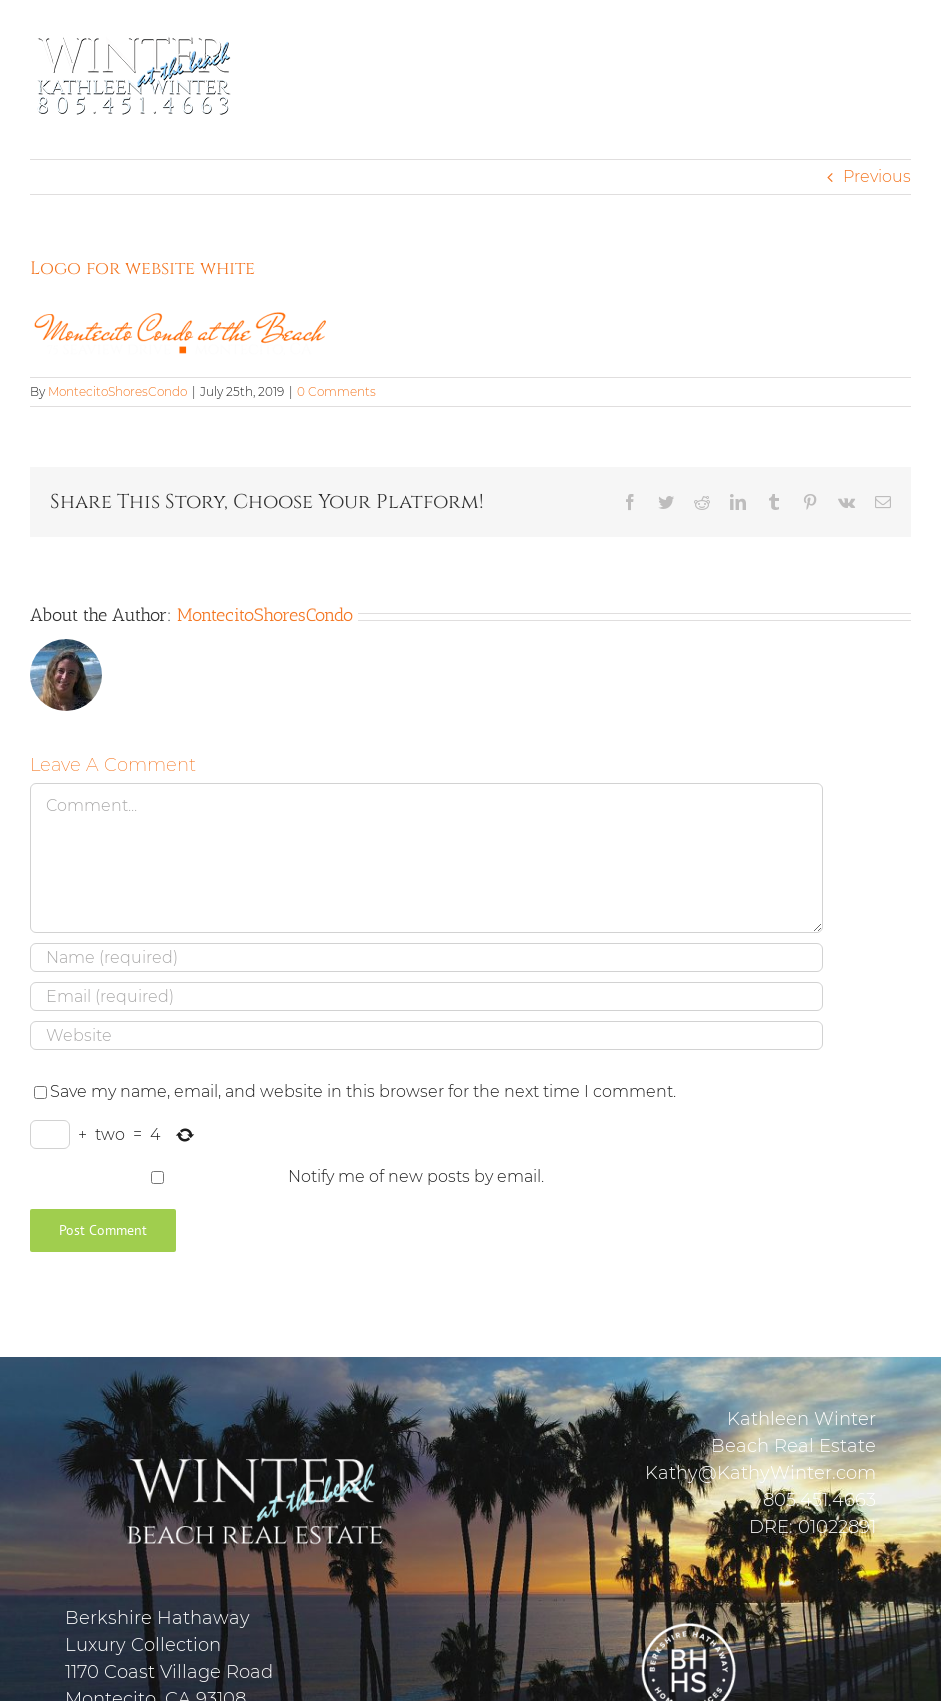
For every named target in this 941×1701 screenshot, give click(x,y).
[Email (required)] (426, 996)
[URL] (426, 1035)
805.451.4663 (819, 1500)
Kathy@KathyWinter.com (760, 1473)
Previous (877, 176)
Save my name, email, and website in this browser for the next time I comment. (363, 1091)
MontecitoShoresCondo (117, 391)
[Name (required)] (426, 957)
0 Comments (336, 391)
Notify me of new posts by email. (416, 1176)
